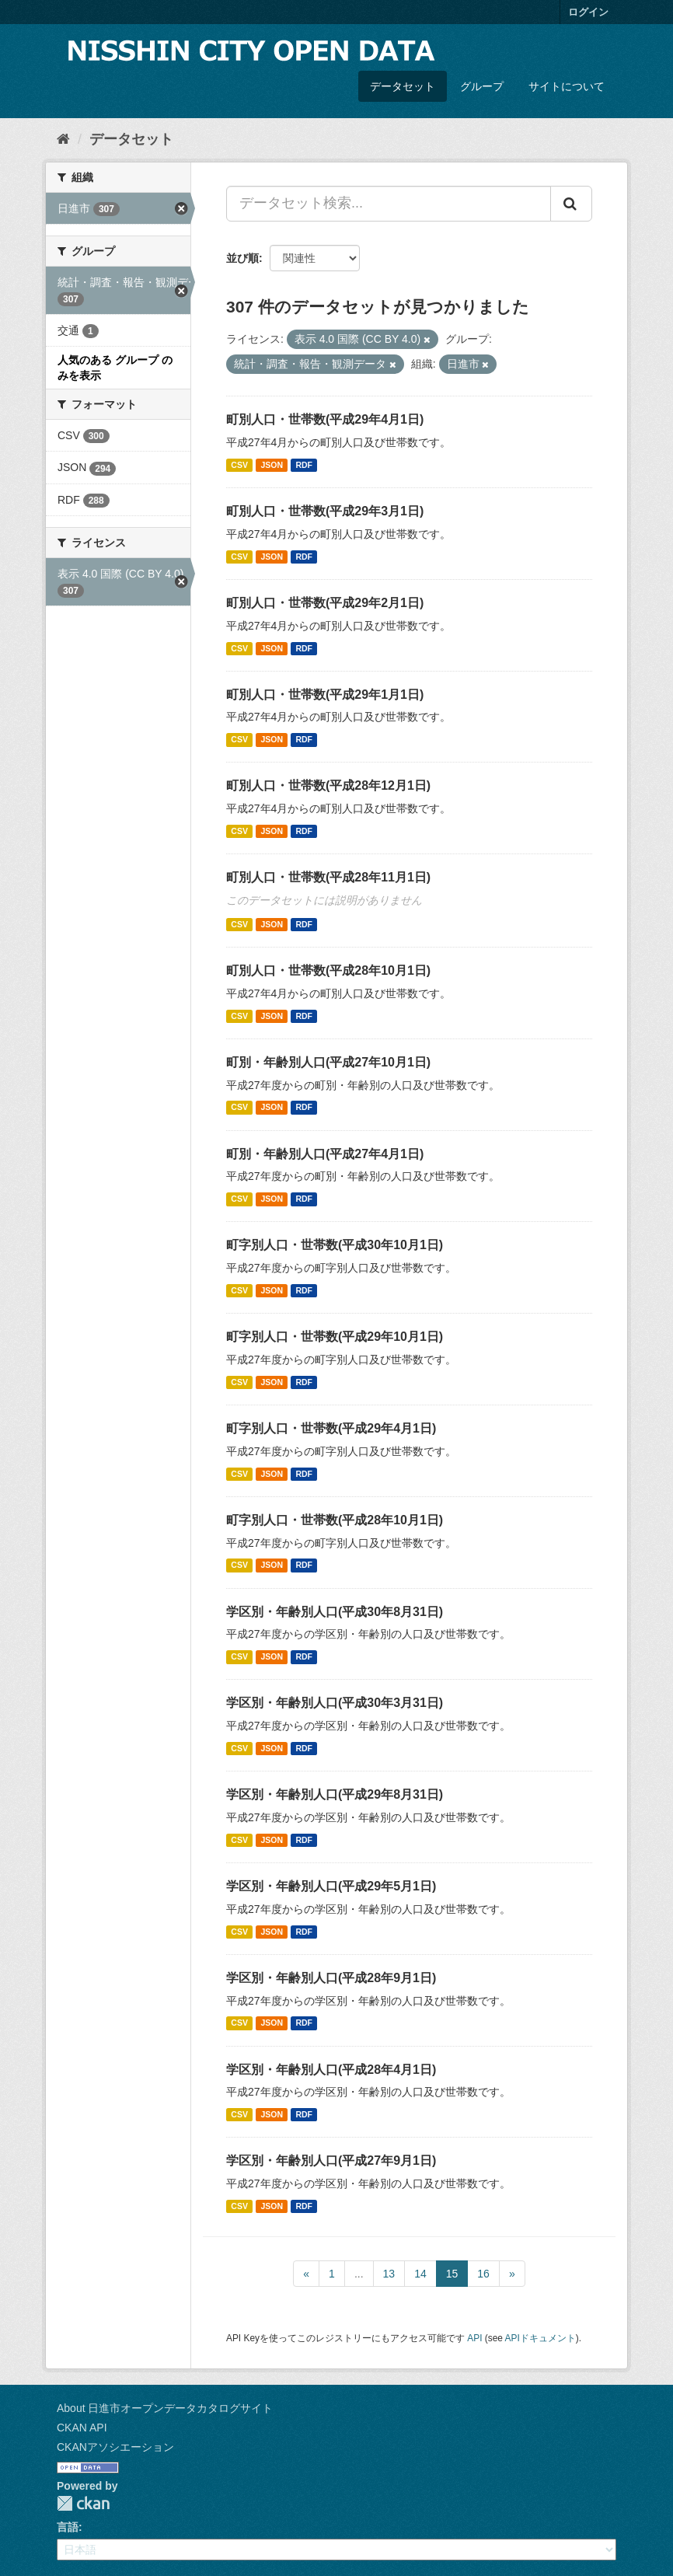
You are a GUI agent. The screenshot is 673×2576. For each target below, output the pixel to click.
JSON (271, 464)
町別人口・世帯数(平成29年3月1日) (325, 511)
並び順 (242, 258)
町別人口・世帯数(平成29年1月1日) (325, 694)
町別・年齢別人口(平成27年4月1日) (325, 1154)
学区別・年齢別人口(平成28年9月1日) (331, 1977)
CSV (239, 464)
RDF (303, 464)
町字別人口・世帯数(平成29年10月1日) (334, 1336)
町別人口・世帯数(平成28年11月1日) (328, 877)
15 (452, 2273)
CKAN (83, 2503)
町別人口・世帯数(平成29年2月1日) (325, 602)
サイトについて (566, 86)
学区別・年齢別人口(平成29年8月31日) (334, 1794)
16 (483, 2273)
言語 (67, 2527)
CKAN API (82, 2427)
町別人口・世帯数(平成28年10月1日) (328, 970)
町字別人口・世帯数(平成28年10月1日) (334, 1520)
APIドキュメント (540, 2338)
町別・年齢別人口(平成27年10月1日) (328, 1062)
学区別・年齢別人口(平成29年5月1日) (331, 1886)
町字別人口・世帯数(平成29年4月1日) (331, 1428)
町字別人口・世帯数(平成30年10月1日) (334, 1244)
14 (420, 2273)
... (359, 2273)
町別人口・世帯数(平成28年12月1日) (328, 785)
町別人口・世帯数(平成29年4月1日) (325, 419)
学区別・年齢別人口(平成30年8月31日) (334, 1611)
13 (389, 2273)
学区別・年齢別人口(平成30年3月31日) (334, 1702)
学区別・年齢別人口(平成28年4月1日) (331, 2069)
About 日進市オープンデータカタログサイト (165, 2408)
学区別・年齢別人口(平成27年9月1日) (331, 2160)
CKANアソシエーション (115, 2447)
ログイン (588, 12)
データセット (402, 86)
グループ (482, 86)
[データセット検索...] (388, 204)
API (474, 2338)
